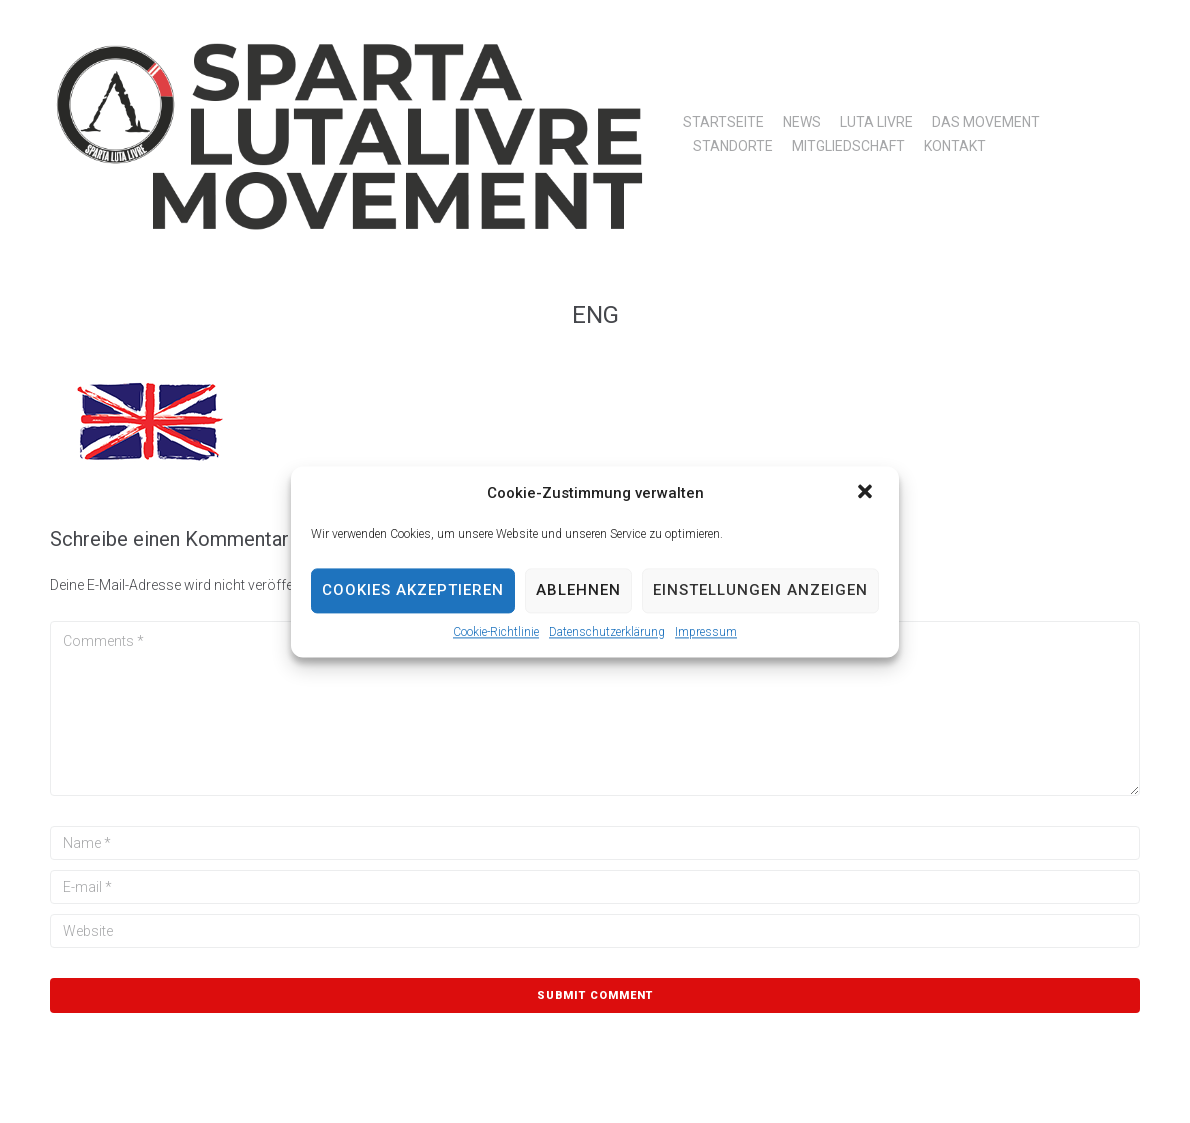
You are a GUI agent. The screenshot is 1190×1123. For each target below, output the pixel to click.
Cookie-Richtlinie (496, 632)
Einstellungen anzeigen (760, 590)
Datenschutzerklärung (607, 632)
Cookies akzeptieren (413, 590)
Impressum (706, 632)
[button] (867, 493)
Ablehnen (578, 590)
